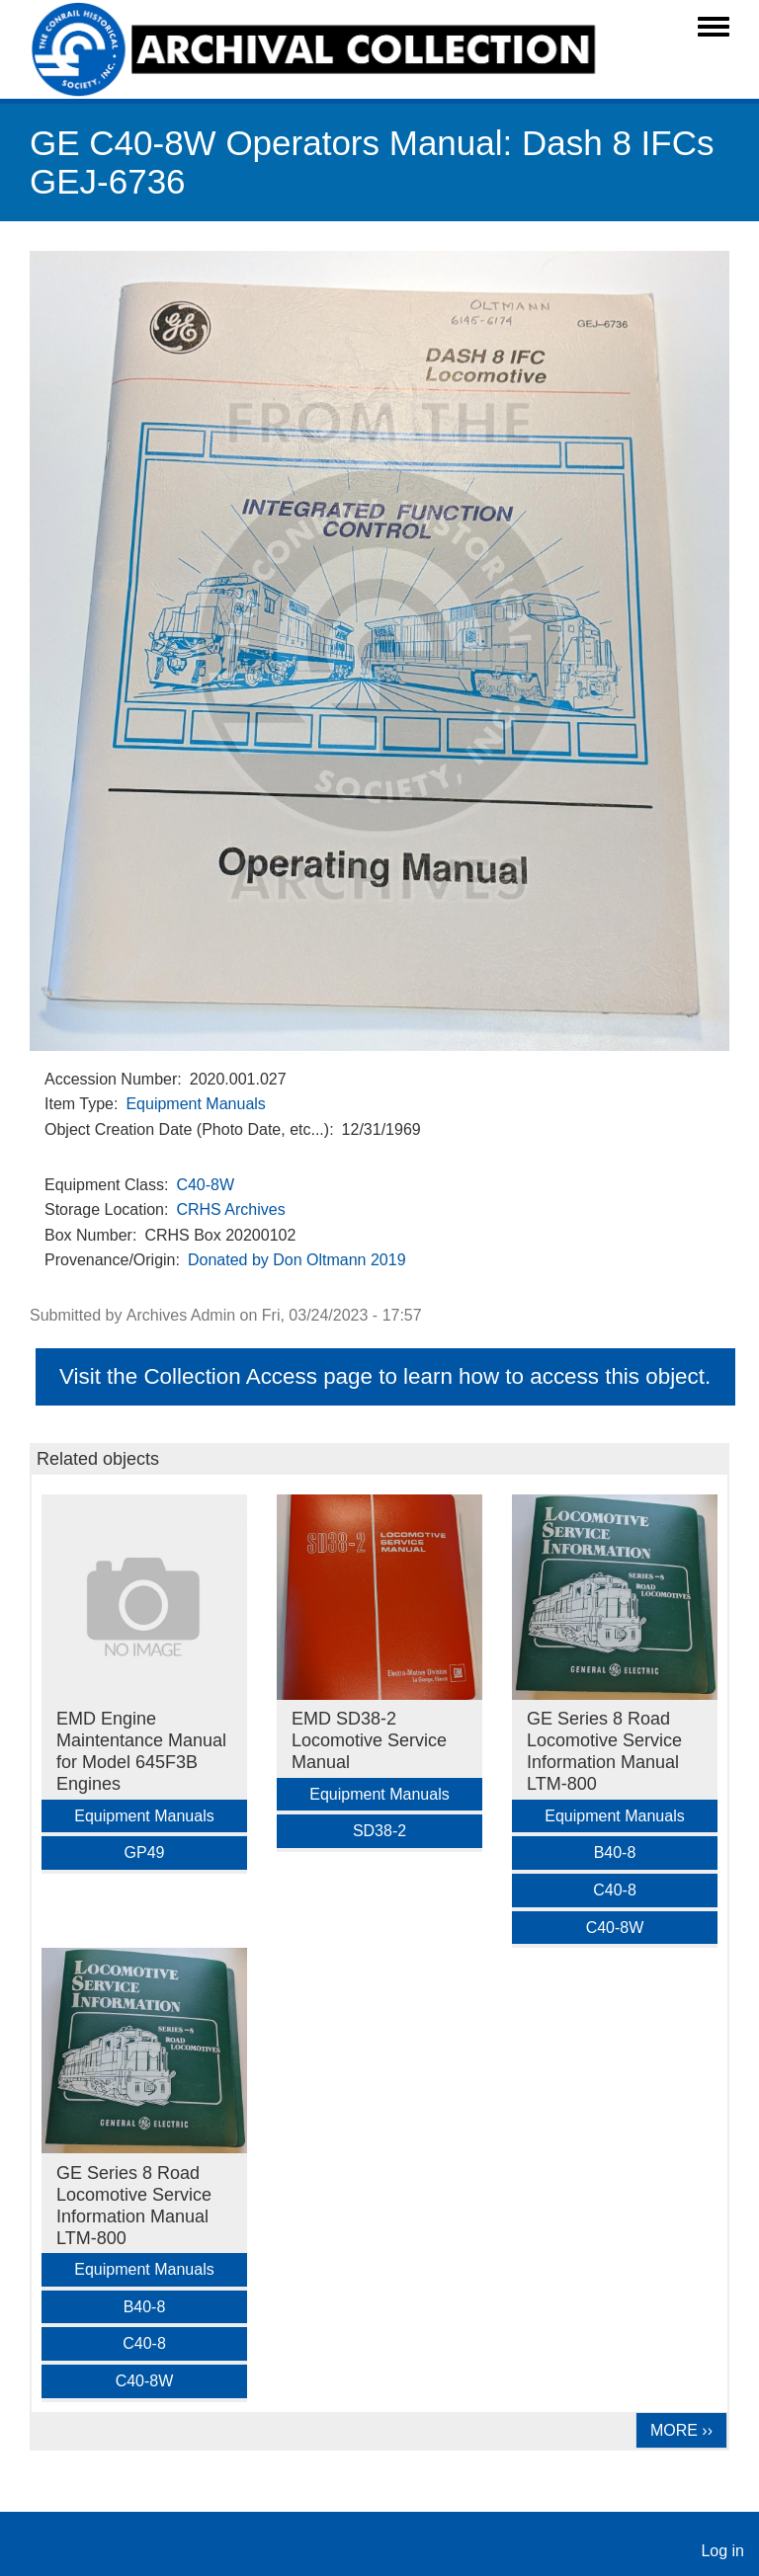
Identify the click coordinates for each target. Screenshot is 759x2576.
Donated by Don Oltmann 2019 (297, 1259)
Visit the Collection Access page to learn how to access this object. (385, 1376)
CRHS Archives (230, 1209)
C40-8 (614, 1890)
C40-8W (205, 1184)
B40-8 (615, 1852)
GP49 (145, 1852)
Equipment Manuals (195, 1103)
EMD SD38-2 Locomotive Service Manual (369, 1740)
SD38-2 (379, 1830)
